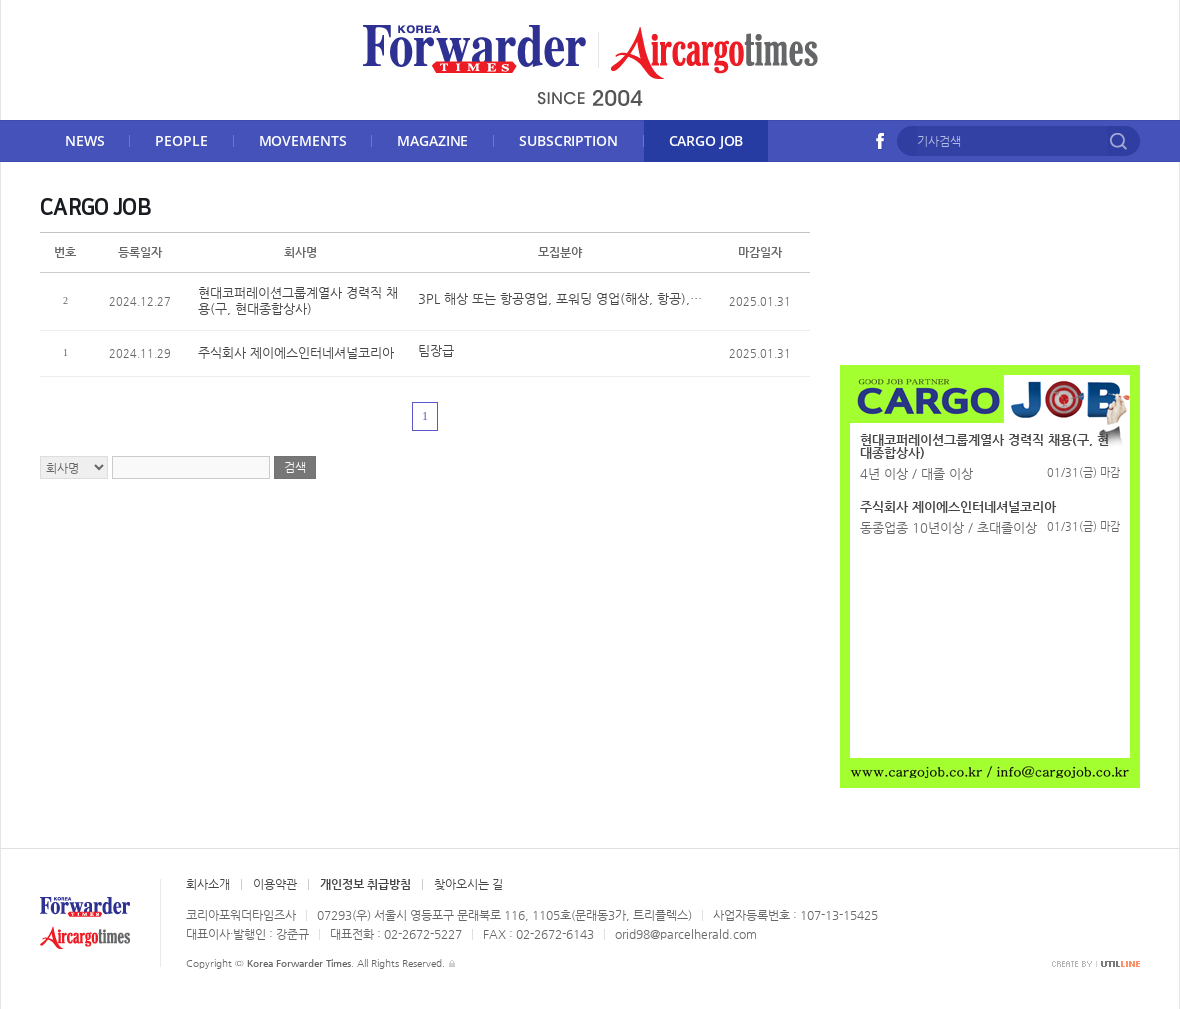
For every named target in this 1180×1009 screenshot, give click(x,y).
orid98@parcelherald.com (686, 934)
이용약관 (275, 884)
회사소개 (208, 884)
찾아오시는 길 (468, 884)
